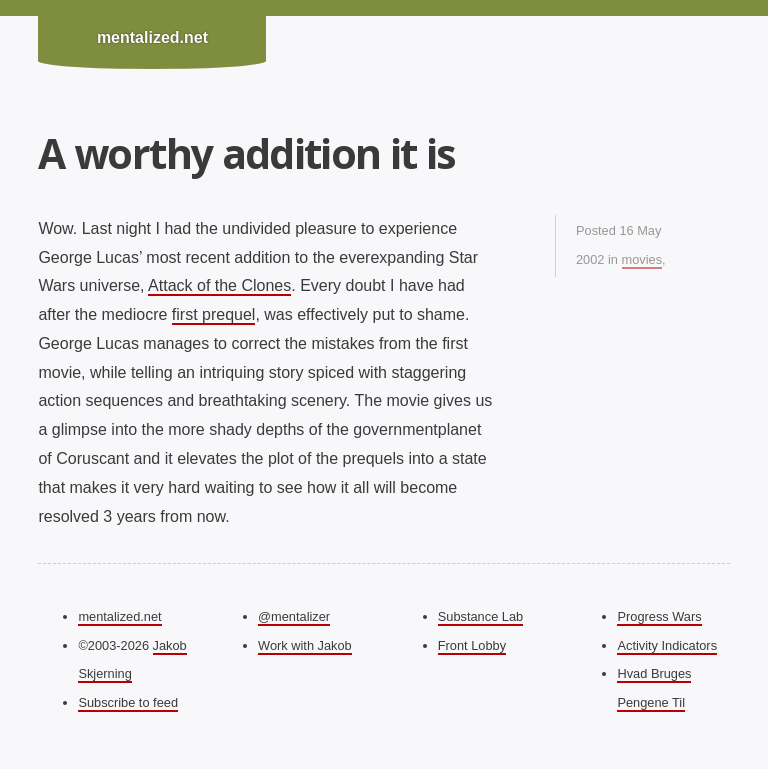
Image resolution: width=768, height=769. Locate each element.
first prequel (214, 314)
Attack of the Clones (219, 285)
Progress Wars (659, 616)
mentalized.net (152, 37)
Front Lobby (472, 645)
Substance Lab (480, 616)
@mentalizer (294, 616)
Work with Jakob (305, 645)
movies (642, 259)
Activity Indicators (667, 645)
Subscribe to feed (128, 702)
